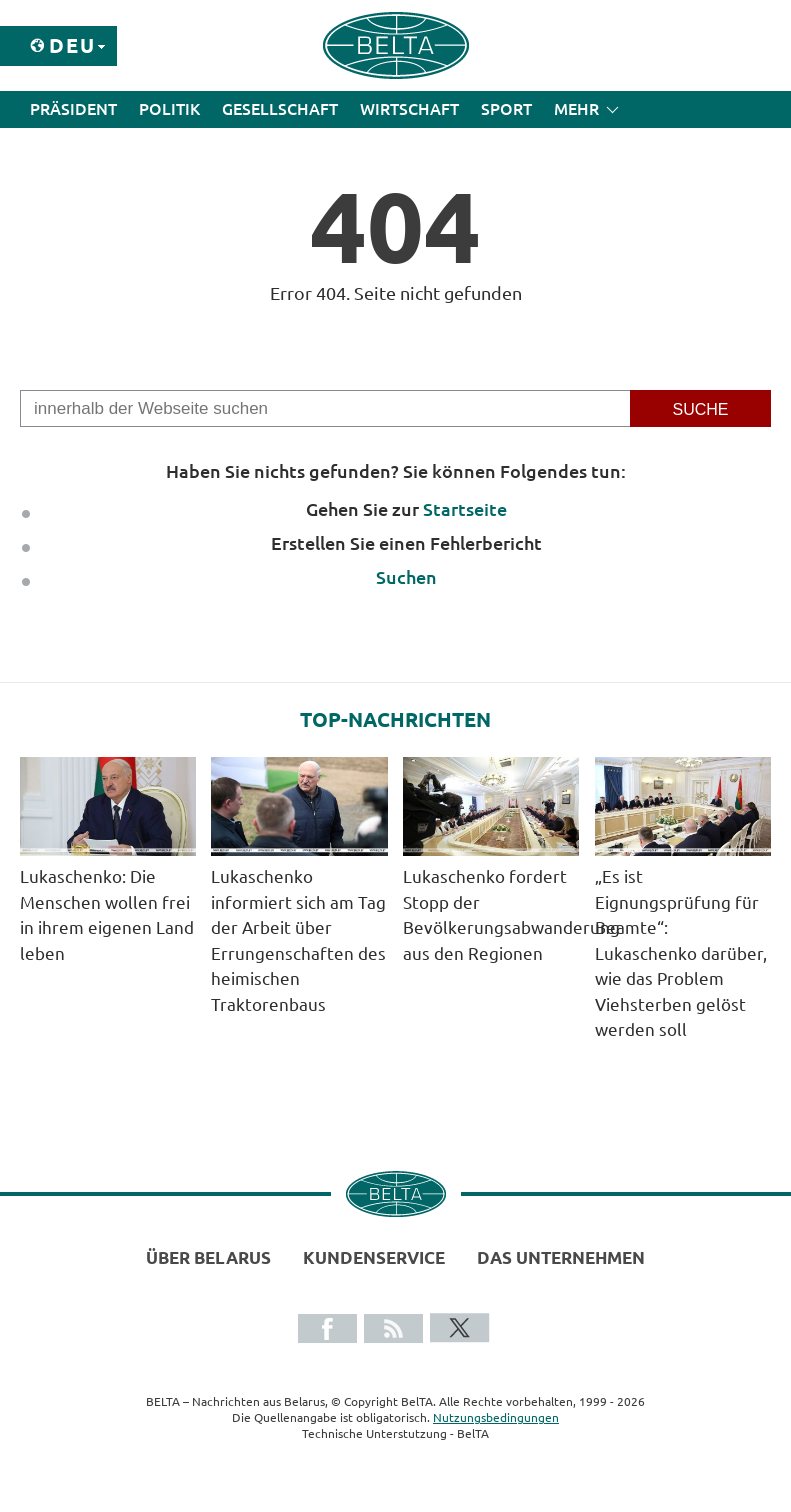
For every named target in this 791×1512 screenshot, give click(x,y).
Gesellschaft (280, 109)
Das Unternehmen (561, 1257)
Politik (169, 109)
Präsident (73, 109)
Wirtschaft (409, 109)
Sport (506, 109)
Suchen (406, 577)
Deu (72, 45)
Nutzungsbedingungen (496, 1417)
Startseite (465, 509)
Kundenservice (374, 1257)
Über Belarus (208, 1257)
